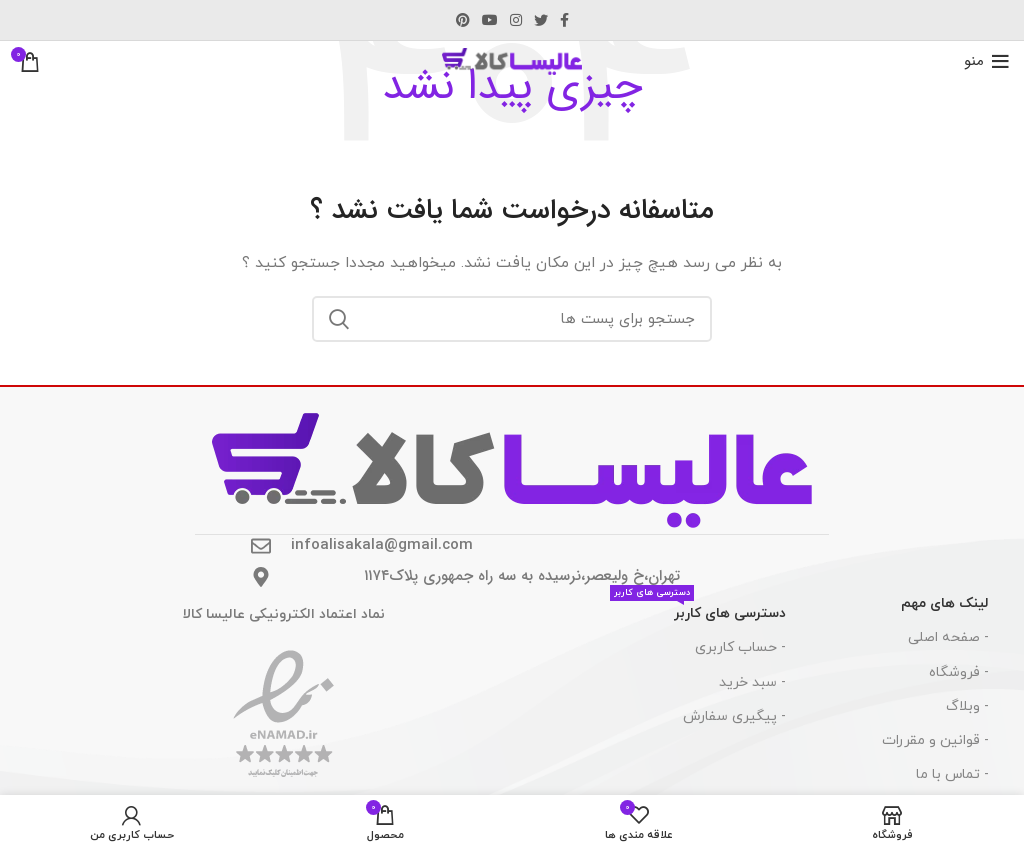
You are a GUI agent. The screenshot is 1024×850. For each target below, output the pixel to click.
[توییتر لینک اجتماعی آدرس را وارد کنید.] (541, 20)
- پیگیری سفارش (734, 716)
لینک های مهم (945, 603)
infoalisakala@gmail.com (382, 545)
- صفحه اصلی (948, 637)
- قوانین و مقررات (935, 740)
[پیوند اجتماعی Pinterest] (463, 20)
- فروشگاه (959, 672)
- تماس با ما (952, 774)
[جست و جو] (512, 319)
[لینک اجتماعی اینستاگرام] (516, 20)
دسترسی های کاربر (698, 610)
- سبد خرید (752, 682)
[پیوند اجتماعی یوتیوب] (490, 20)
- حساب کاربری (740, 647)
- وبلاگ (967, 706)
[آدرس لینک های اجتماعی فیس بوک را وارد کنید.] (564, 20)
